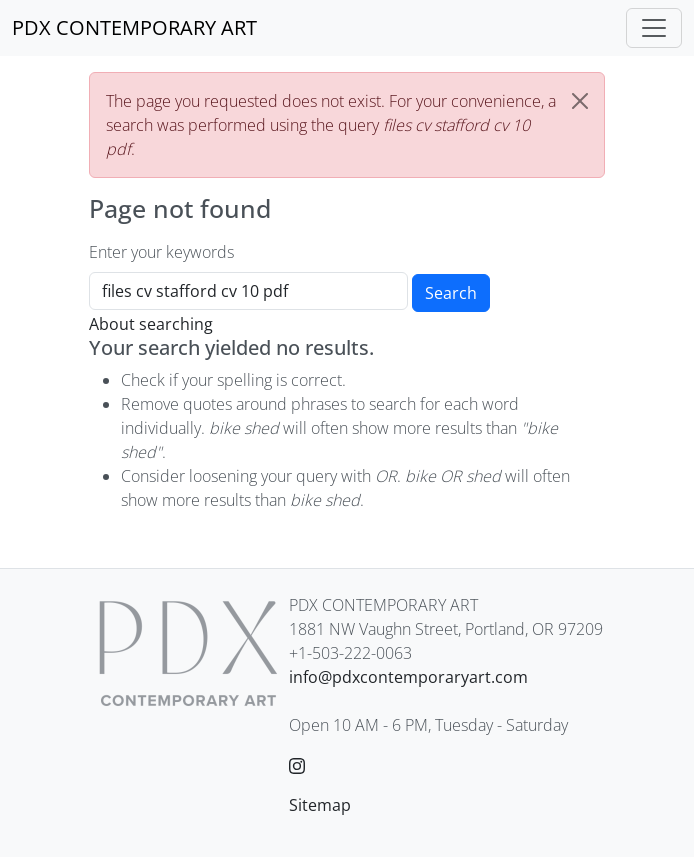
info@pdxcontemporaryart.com (408, 677)
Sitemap (320, 805)
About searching (151, 324)
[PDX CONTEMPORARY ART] (134, 28)
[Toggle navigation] (654, 28)
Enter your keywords (161, 252)
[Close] (580, 101)
